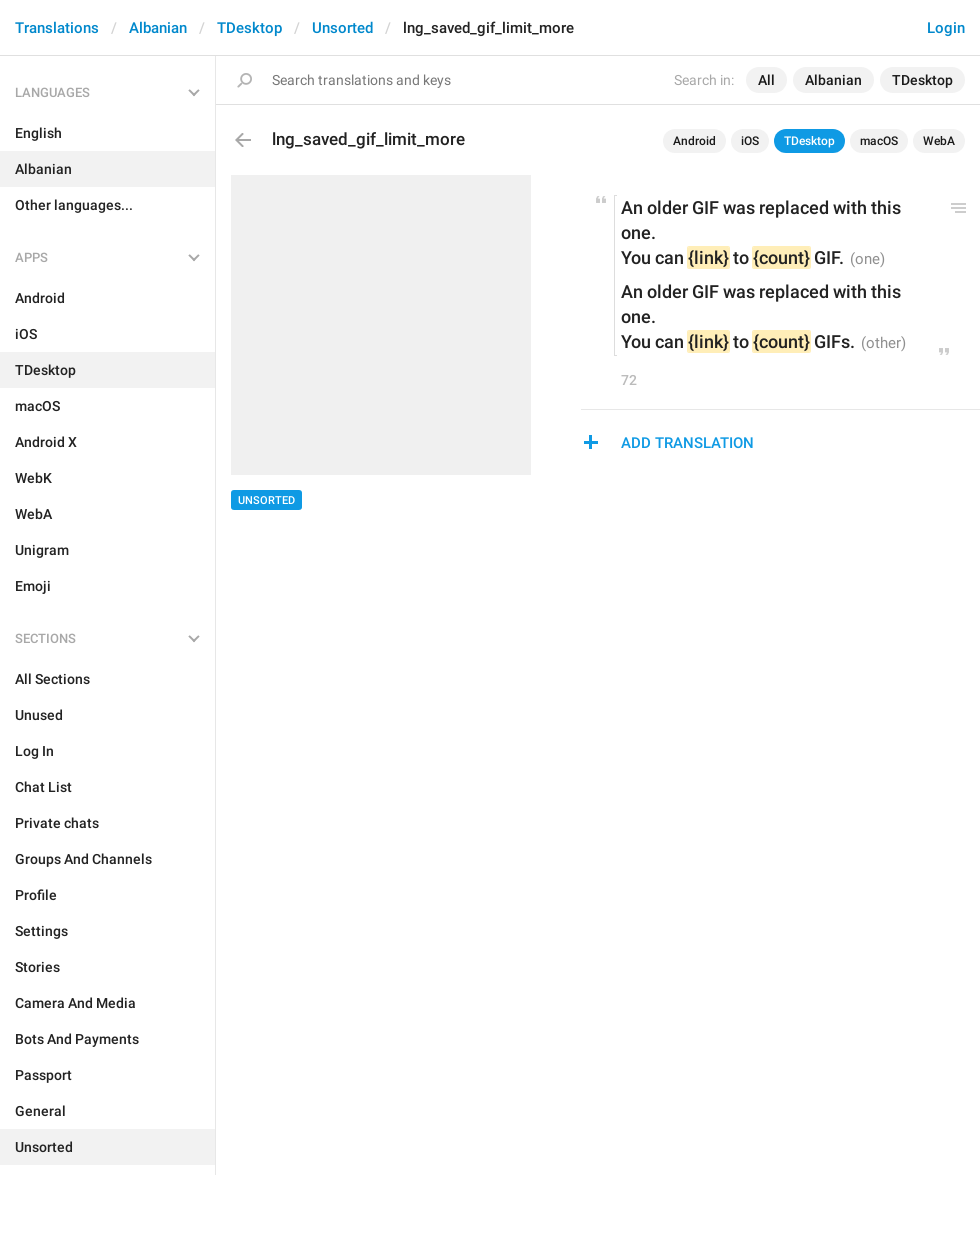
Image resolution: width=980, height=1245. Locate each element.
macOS (879, 141)
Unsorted (342, 28)
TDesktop (249, 28)
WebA (939, 141)
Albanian (158, 28)
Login (946, 28)
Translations (57, 28)
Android (694, 141)
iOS (750, 141)
